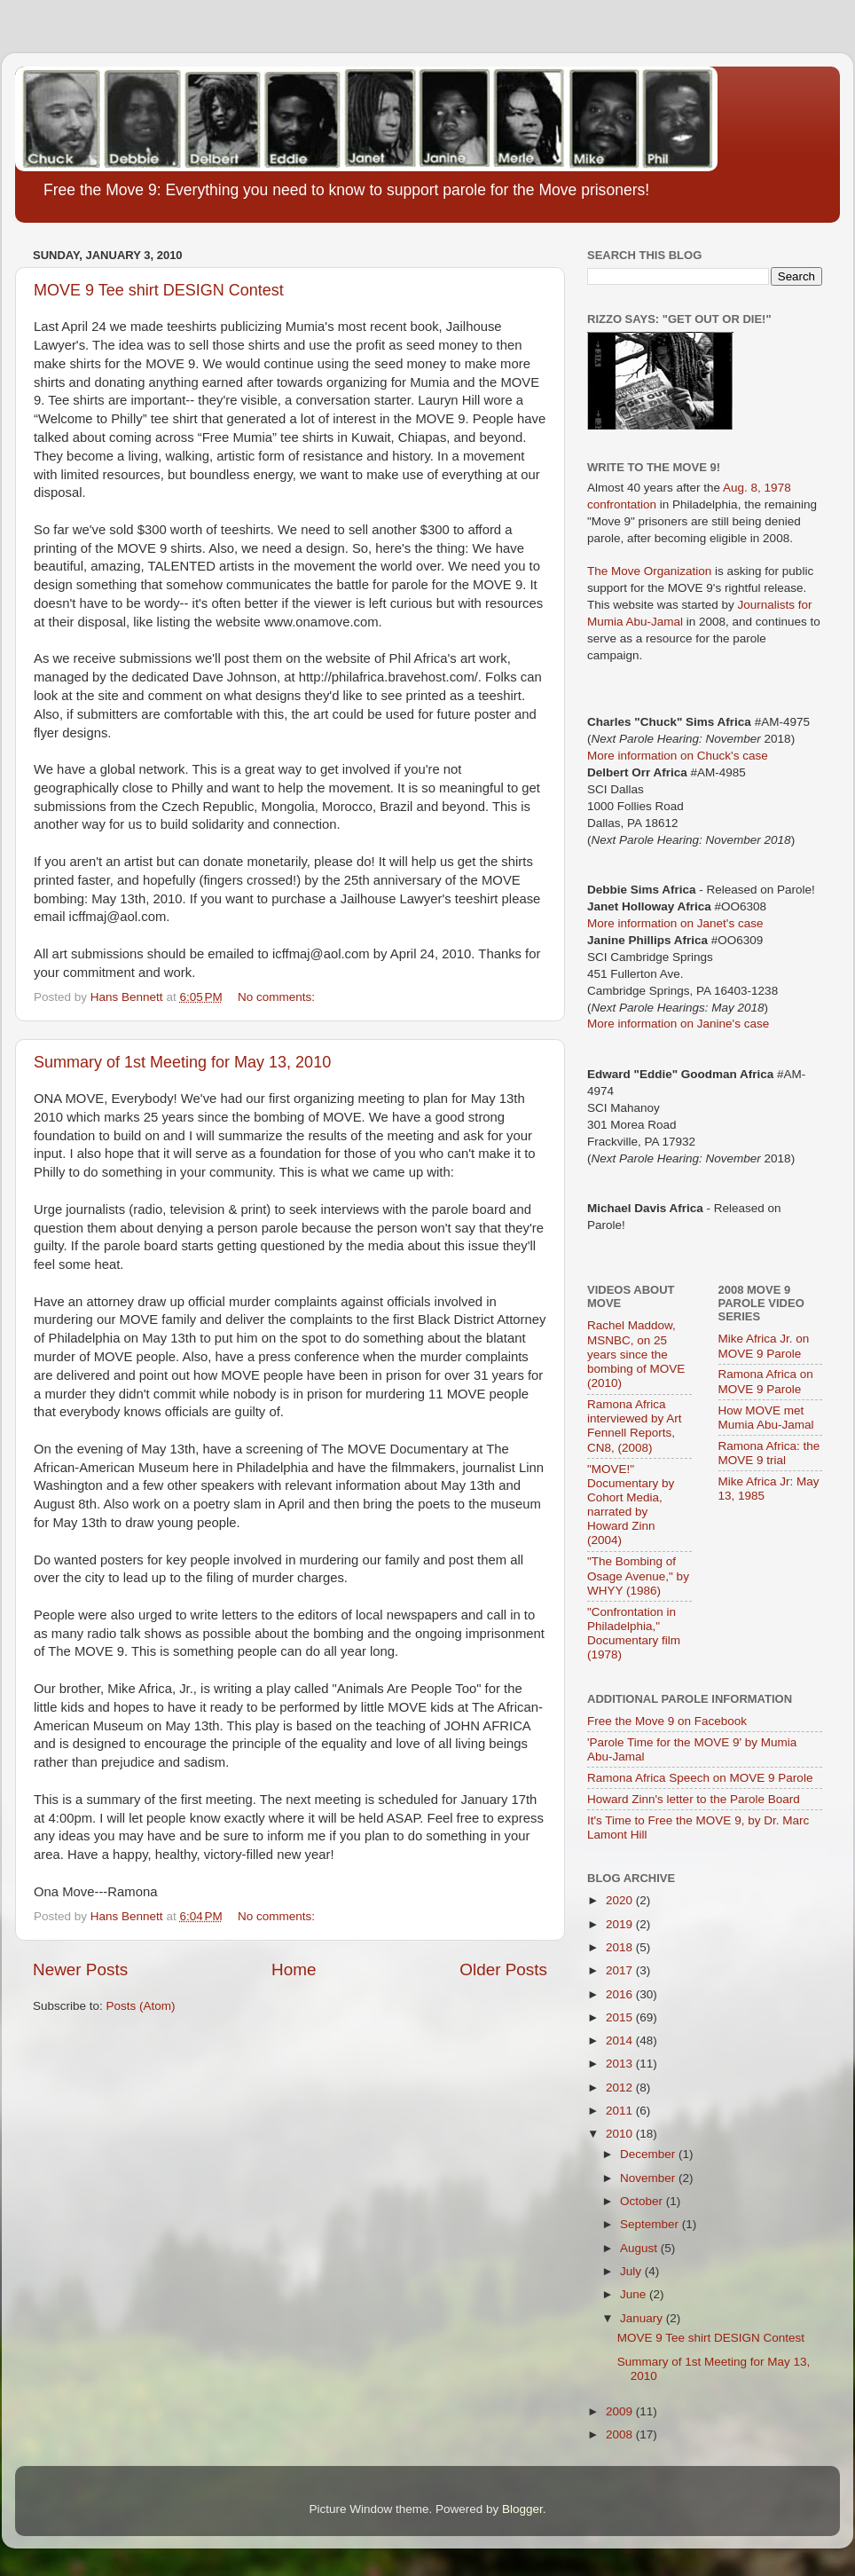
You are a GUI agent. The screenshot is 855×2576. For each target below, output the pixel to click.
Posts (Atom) (141, 2006)
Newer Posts (80, 1969)
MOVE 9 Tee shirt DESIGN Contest (159, 290)
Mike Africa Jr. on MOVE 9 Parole (764, 1345)
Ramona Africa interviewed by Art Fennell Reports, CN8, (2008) (634, 1426)
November (649, 2178)
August (640, 2248)
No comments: (278, 997)
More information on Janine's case (678, 1023)
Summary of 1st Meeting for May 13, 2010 (182, 1062)
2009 (621, 2411)
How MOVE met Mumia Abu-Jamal (766, 1417)
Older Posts (503, 1969)
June (634, 2294)
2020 (621, 1900)
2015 (621, 2017)
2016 (621, 1994)
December (649, 2154)
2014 (621, 2040)
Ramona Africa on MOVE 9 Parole (765, 1381)
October (643, 2201)
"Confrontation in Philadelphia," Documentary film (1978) (633, 1633)
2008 (621, 2434)
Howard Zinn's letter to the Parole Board (693, 1799)
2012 (621, 2087)
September (651, 2224)
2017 (621, 1970)
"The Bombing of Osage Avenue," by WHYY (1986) (638, 1575)
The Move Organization (649, 571)
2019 (621, 1924)
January (643, 2318)
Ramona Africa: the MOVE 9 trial (769, 1453)
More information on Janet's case (675, 923)
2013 (621, 2063)
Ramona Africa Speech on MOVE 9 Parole (699, 1777)
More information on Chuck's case (677, 755)
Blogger (522, 2509)
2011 (621, 2110)
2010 (621, 2133)
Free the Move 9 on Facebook (667, 1721)
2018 (621, 1947)
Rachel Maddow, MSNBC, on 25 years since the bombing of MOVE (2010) (636, 1354)
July (632, 2271)
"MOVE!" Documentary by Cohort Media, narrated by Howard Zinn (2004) (630, 1505)
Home (293, 1969)
